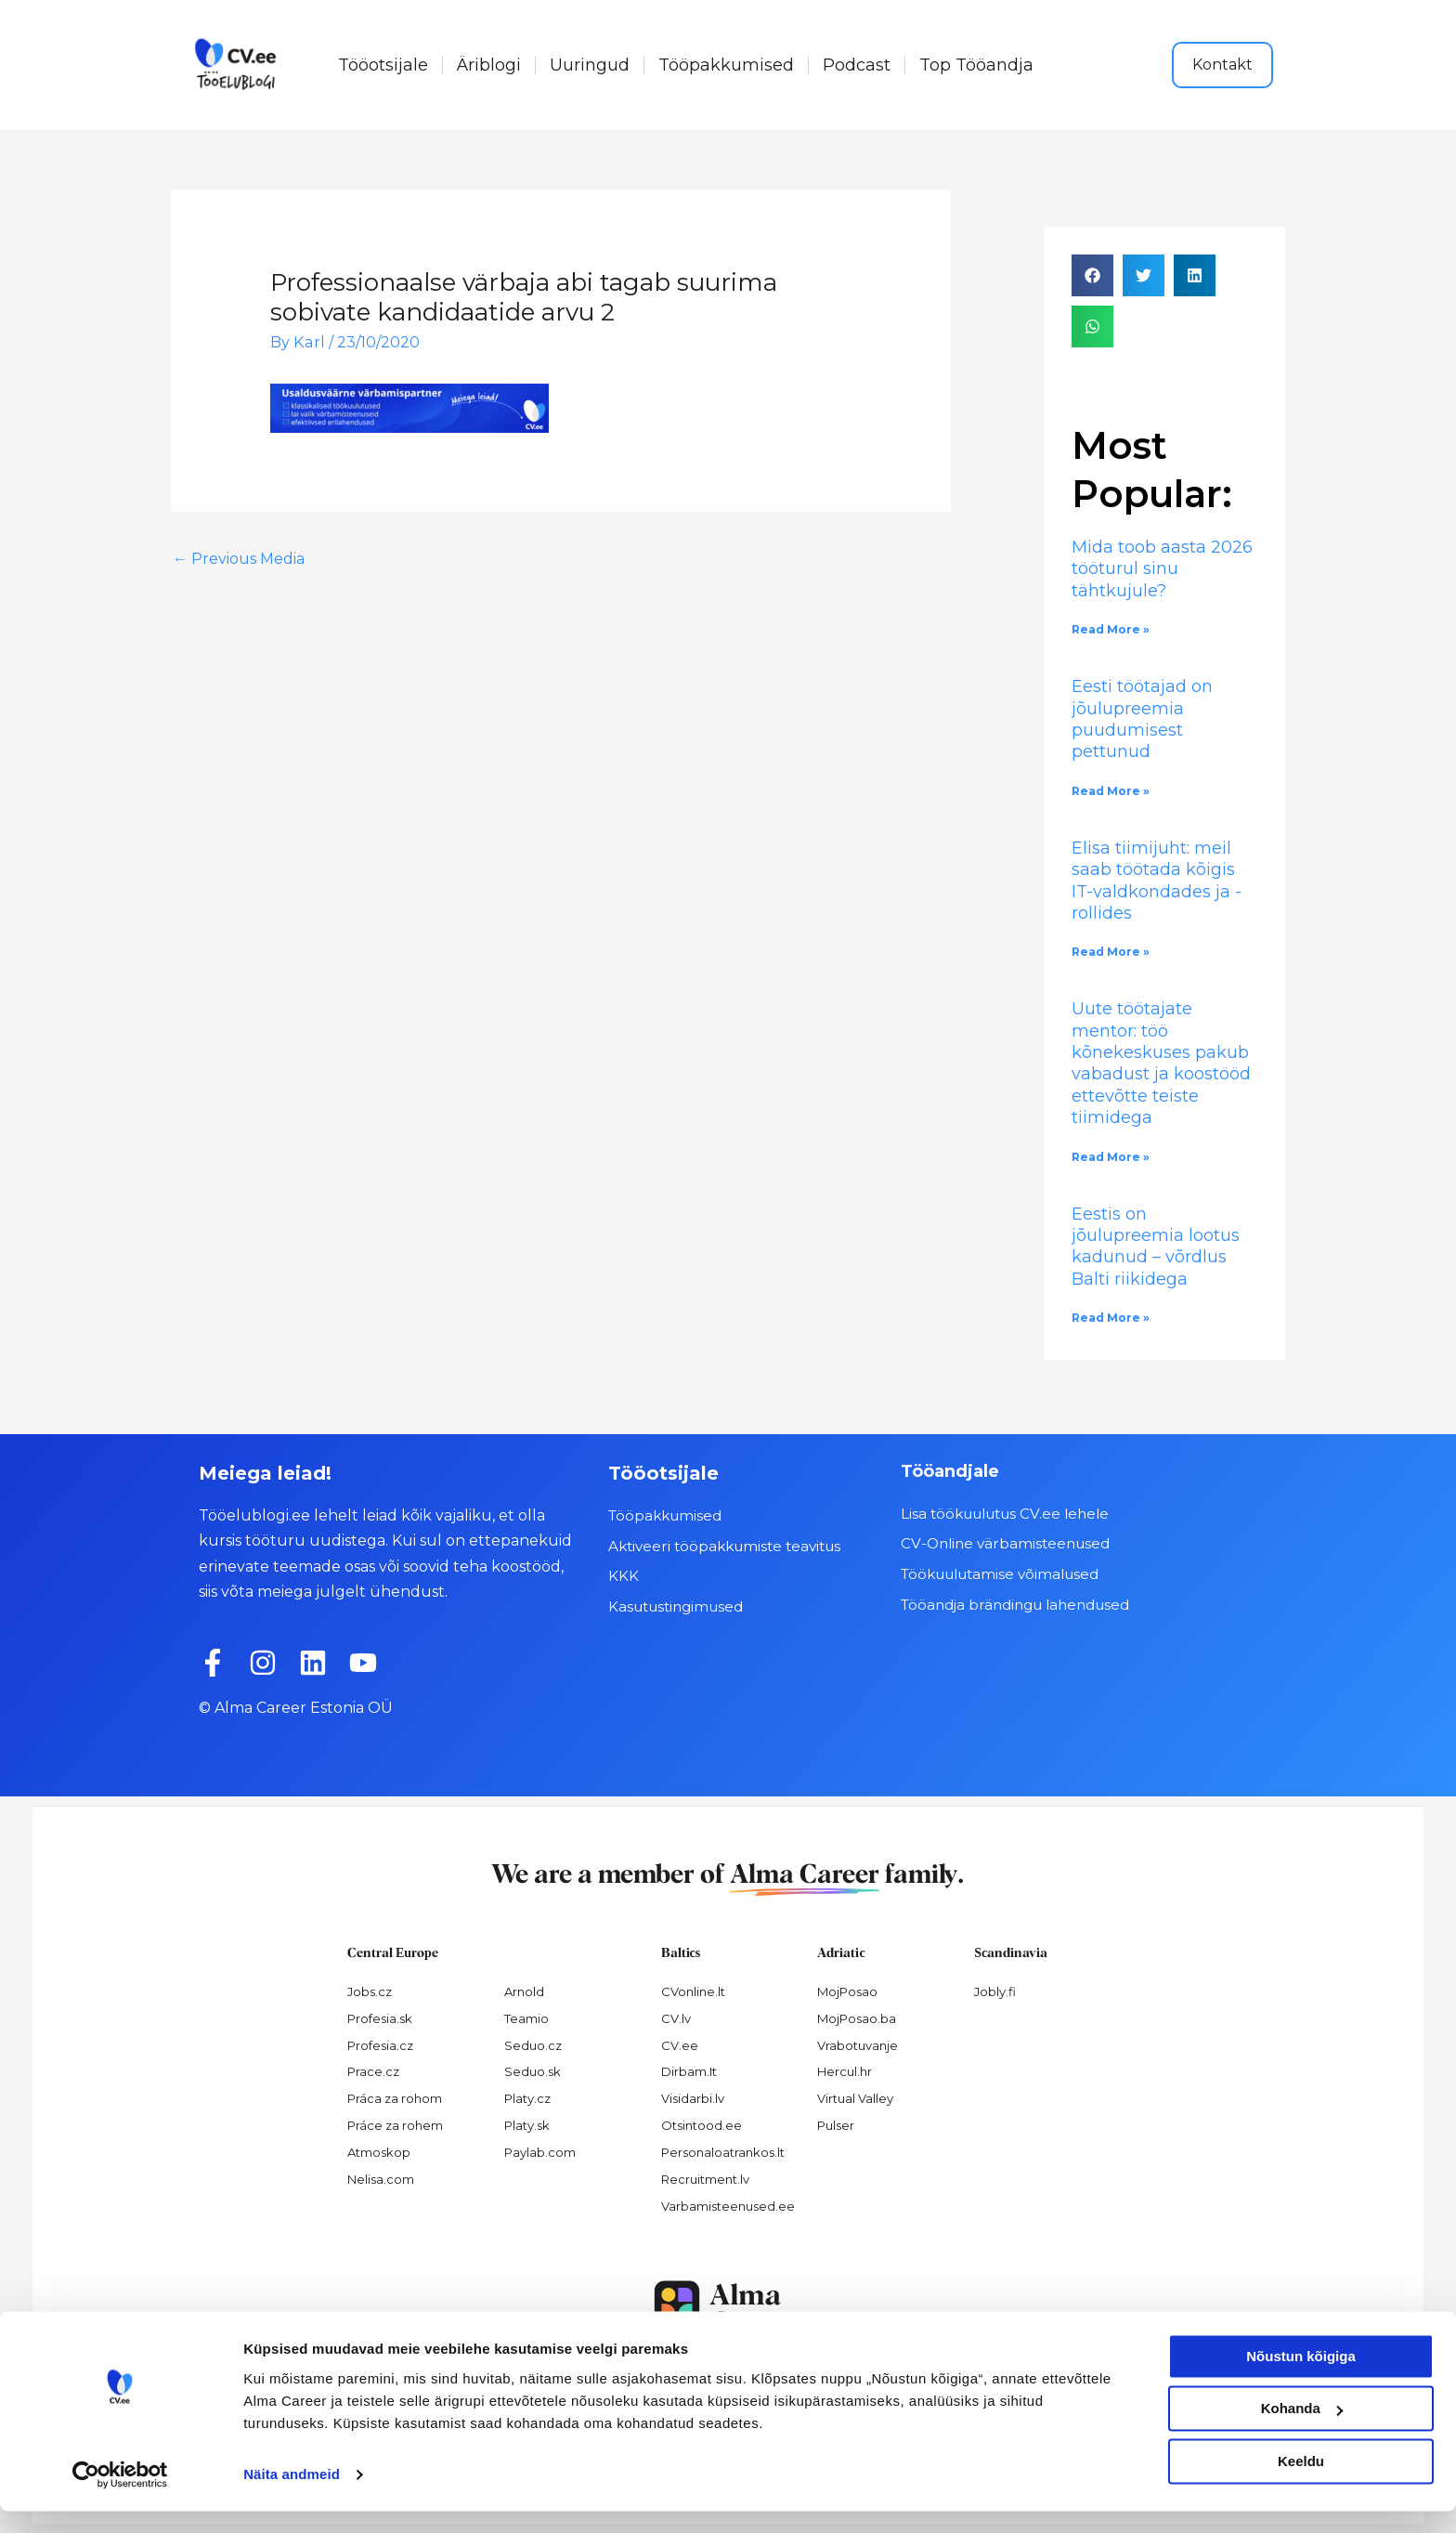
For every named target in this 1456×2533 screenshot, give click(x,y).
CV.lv (676, 2018)
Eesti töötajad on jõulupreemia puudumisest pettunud (1142, 719)
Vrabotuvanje (857, 2045)
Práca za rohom (394, 2098)
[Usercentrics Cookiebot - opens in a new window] (120, 2497)
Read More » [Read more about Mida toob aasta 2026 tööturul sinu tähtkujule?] (1111, 629)
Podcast (856, 65)
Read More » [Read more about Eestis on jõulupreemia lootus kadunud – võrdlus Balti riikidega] (1111, 1318)
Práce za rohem (395, 2125)
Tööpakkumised (726, 65)
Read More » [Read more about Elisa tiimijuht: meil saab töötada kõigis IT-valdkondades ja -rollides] (1111, 952)
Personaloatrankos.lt (723, 2152)
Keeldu (1301, 2483)
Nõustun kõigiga (1301, 2378)
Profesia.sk (379, 2018)
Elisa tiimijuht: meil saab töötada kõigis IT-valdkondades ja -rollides (1157, 880)
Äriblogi (489, 65)
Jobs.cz (369, 1991)
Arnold (524, 1991)
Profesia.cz (380, 2045)
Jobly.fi (995, 1991)
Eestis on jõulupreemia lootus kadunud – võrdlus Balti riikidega (1156, 1246)
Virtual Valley (855, 2098)
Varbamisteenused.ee (728, 2206)
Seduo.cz (533, 2045)
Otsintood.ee (701, 2125)
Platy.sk (527, 2125)
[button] (1092, 275)
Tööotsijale (383, 65)
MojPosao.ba (856, 2018)
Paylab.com (540, 2152)
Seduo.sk (532, 2071)
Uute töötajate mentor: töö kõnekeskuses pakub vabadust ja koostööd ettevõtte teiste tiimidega (1161, 1063)
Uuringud (590, 65)
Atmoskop (378, 2152)
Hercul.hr (844, 2071)
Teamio (526, 2018)
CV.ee (679, 2045)
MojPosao (847, 1991)
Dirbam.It (689, 2071)
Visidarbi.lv (692, 2098)
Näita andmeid (291, 2496)
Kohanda (1302, 2430)
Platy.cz (527, 2098)
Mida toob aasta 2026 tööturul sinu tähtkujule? (1162, 569)
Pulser (835, 2125)
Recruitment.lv (705, 2179)
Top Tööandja (976, 65)
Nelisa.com (380, 2179)
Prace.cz (373, 2071)
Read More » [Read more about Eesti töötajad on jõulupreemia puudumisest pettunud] (1111, 791)
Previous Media (239, 559)
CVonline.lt (693, 1991)
